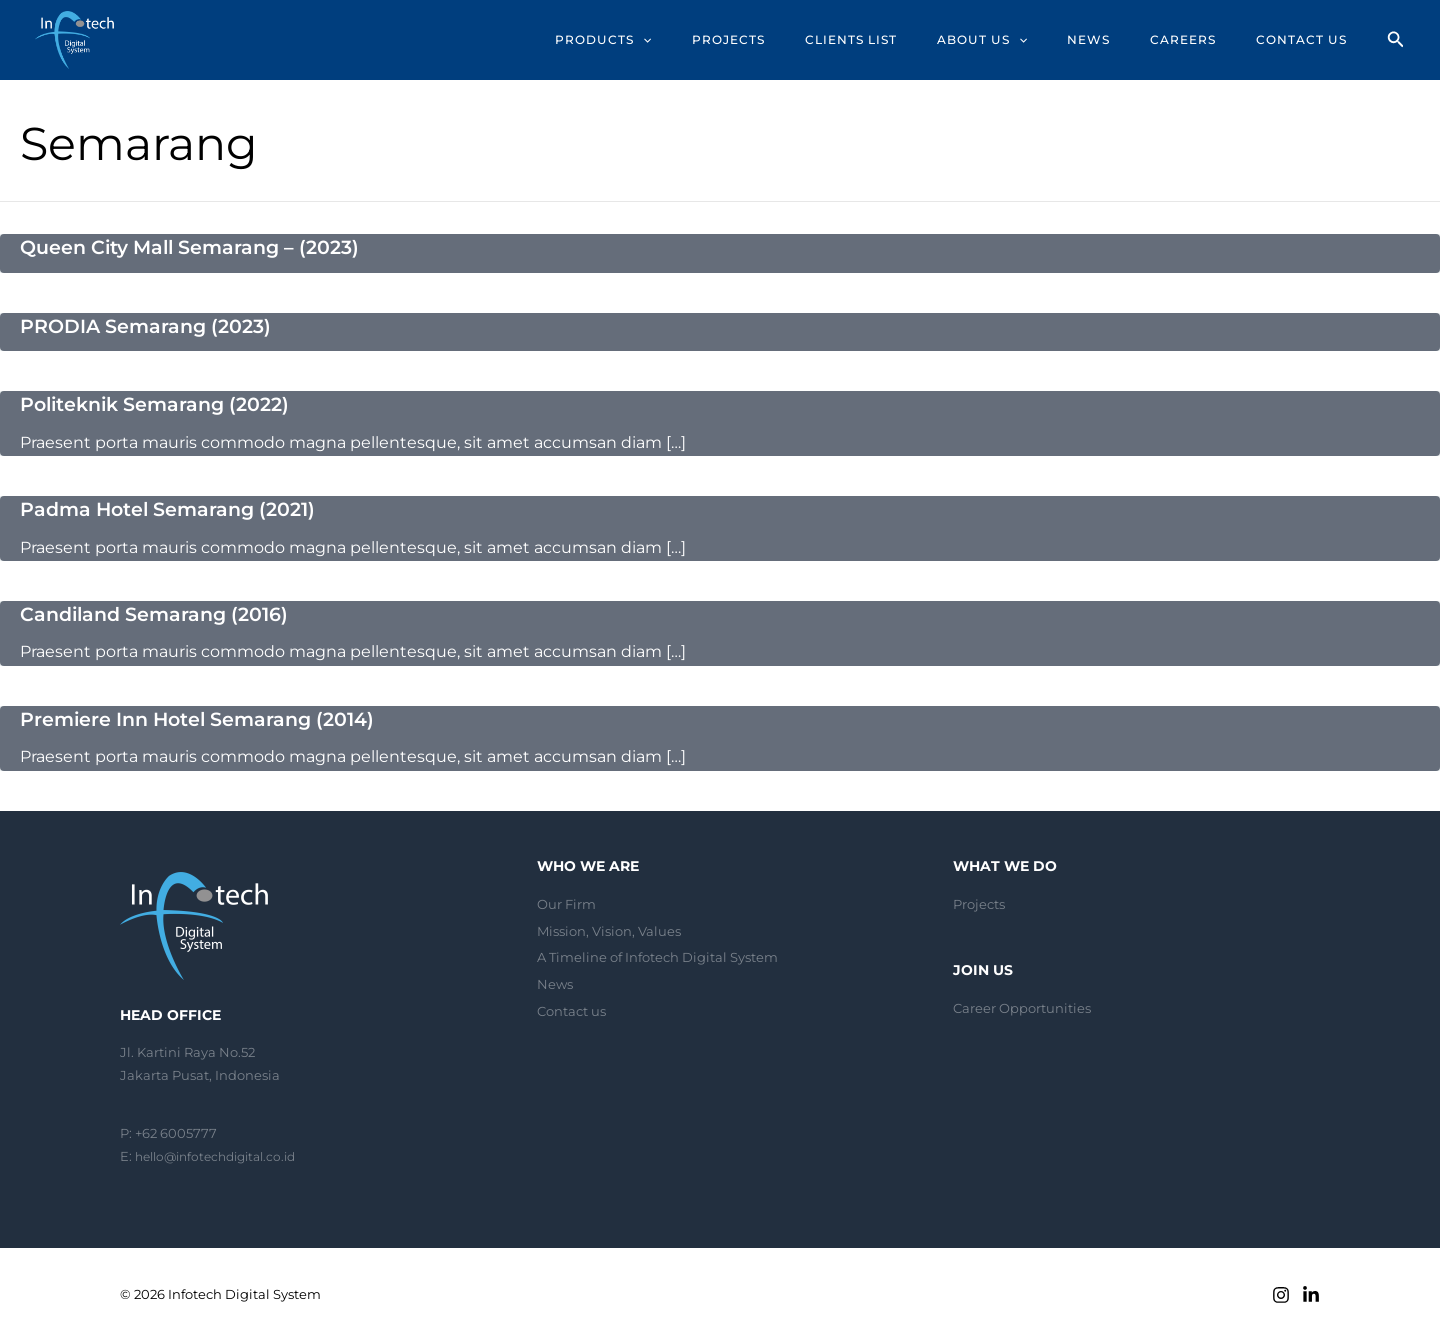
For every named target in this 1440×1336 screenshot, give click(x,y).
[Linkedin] (1311, 1292)
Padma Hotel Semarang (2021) (175, 508)
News (555, 980)
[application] (700, 40)
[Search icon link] (1396, 42)
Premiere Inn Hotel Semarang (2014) (206, 716)
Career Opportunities (1022, 1005)
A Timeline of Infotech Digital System (657, 954)
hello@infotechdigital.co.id (223, 1153)
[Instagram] (1281, 1292)
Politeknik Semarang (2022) (163, 403)
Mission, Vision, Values (609, 927)
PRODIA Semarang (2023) (152, 325)
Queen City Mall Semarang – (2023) (199, 247)
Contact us (571, 1006)
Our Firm (566, 901)
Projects (979, 901)
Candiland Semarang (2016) (161, 612)
